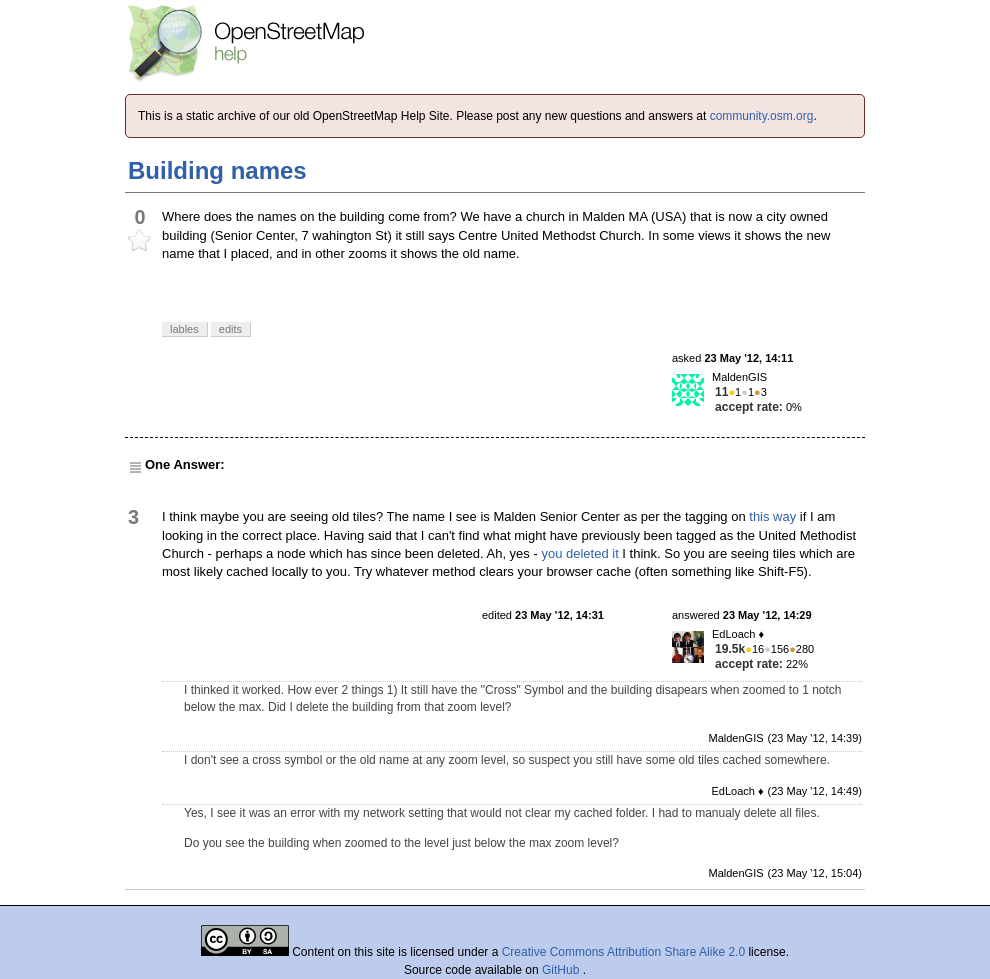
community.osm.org (762, 116)
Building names (217, 170)
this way (772, 516)
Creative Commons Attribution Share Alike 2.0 (623, 952)
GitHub (562, 970)
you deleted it (579, 553)
